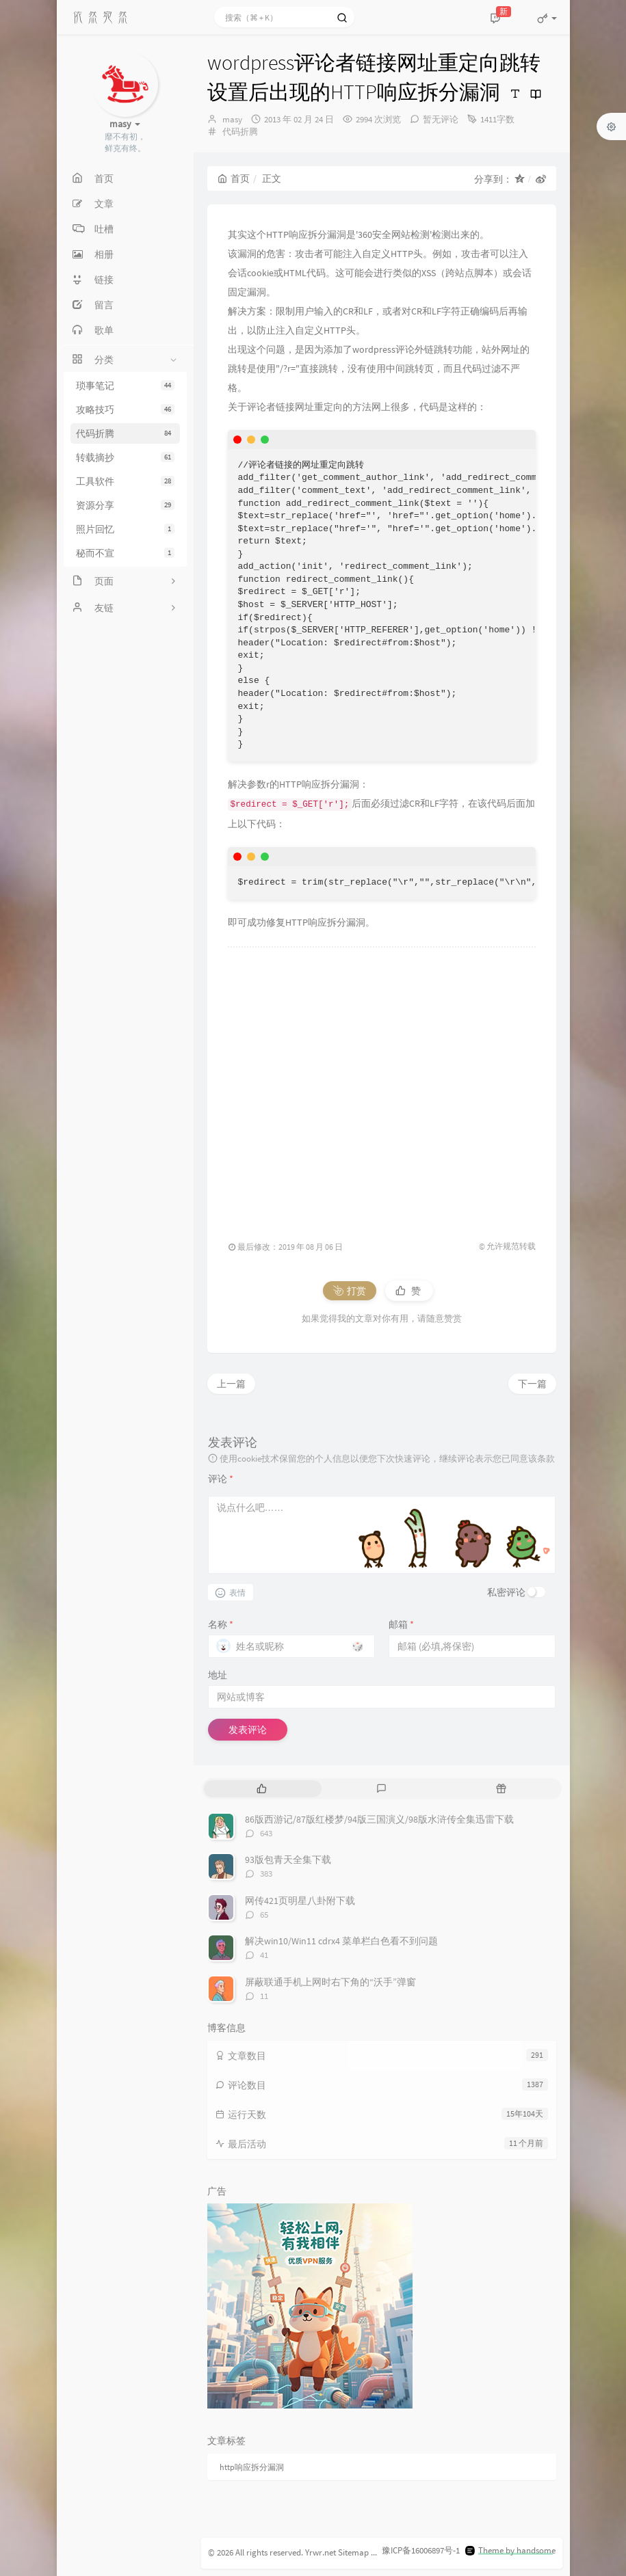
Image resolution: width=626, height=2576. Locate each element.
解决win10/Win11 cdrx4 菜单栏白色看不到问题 (341, 1941)
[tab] (262, 1789)
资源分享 (125, 505)
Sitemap (353, 2552)
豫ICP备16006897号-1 (421, 2550)
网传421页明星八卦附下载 (300, 1900)
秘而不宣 (125, 553)
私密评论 (506, 1592)
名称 (220, 1624)
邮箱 (401, 1624)
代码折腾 (125, 433)
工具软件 (125, 481)
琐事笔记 (125, 385)
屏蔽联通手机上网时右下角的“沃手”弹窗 (330, 1982)
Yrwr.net (320, 2552)
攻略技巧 (125, 409)
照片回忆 (125, 529)
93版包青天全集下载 (288, 1859)
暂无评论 (440, 119)
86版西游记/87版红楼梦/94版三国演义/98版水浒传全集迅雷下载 (379, 1819)
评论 (220, 1479)
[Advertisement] (382, 1087)
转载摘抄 (125, 457)
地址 (217, 1675)
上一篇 (231, 1384)
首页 (234, 178)
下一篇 (532, 1384)
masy (232, 119)
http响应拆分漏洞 (252, 2467)
